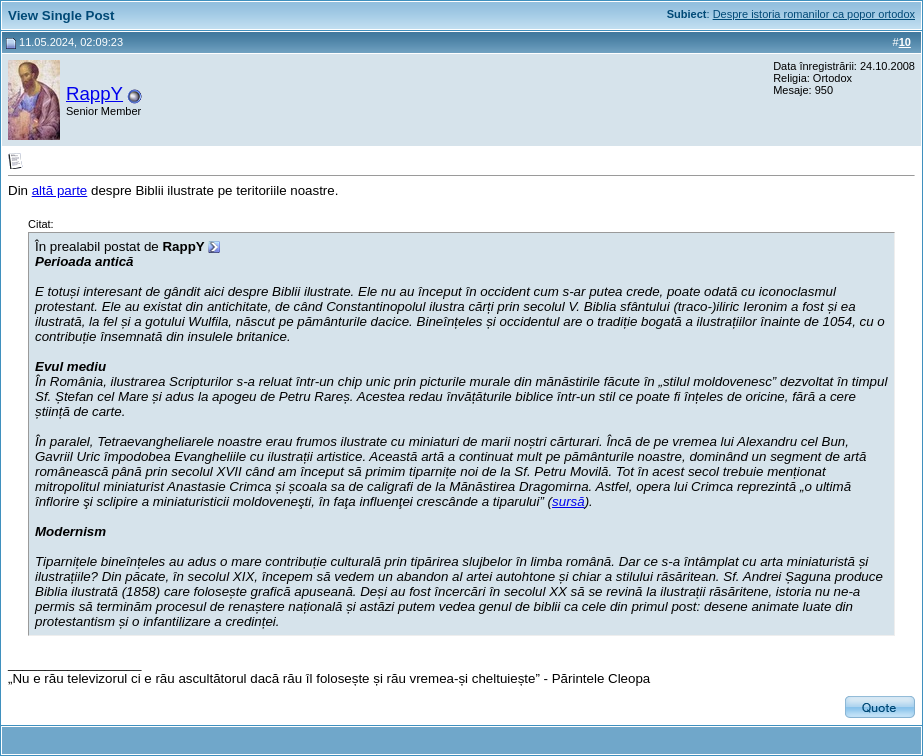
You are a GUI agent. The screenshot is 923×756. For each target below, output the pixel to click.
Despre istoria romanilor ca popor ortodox (814, 14)
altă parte (60, 190)
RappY (94, 93)
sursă (568, 501)
